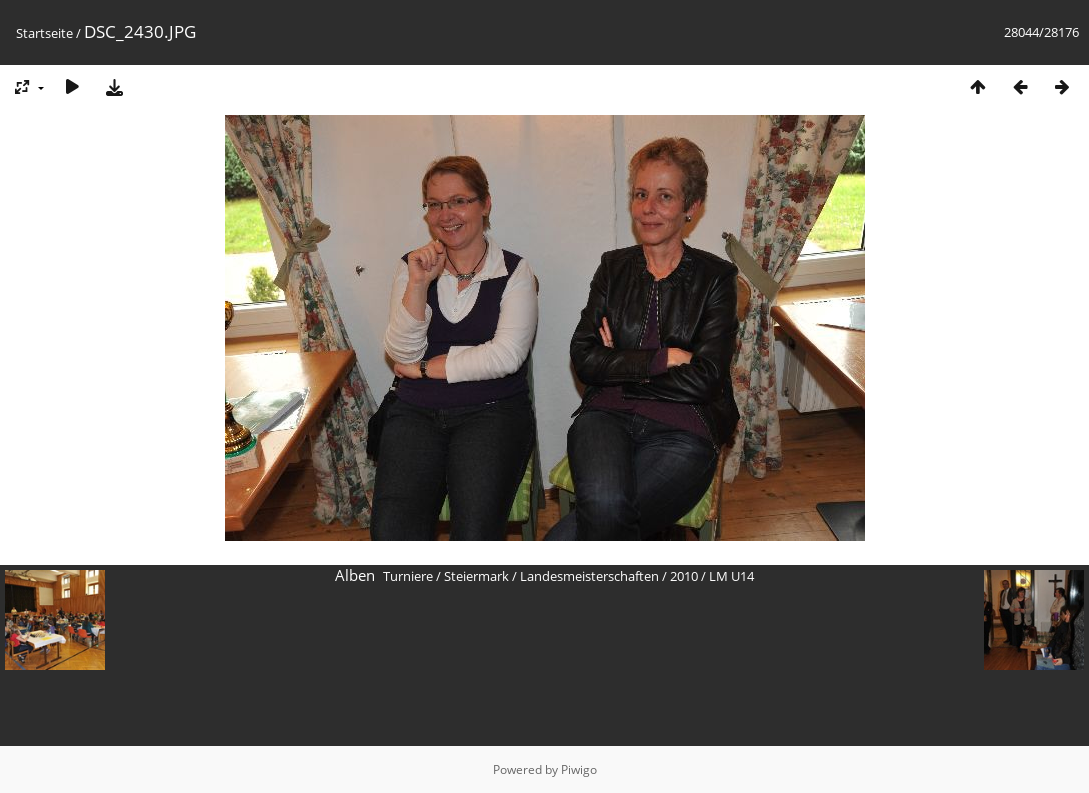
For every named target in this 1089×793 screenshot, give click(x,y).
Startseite (44, 33)
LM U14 (731, 576)
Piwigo (579, 769)
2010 (684, 576)
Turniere (408, 576)
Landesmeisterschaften (589, 576)
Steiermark (476, 576)
